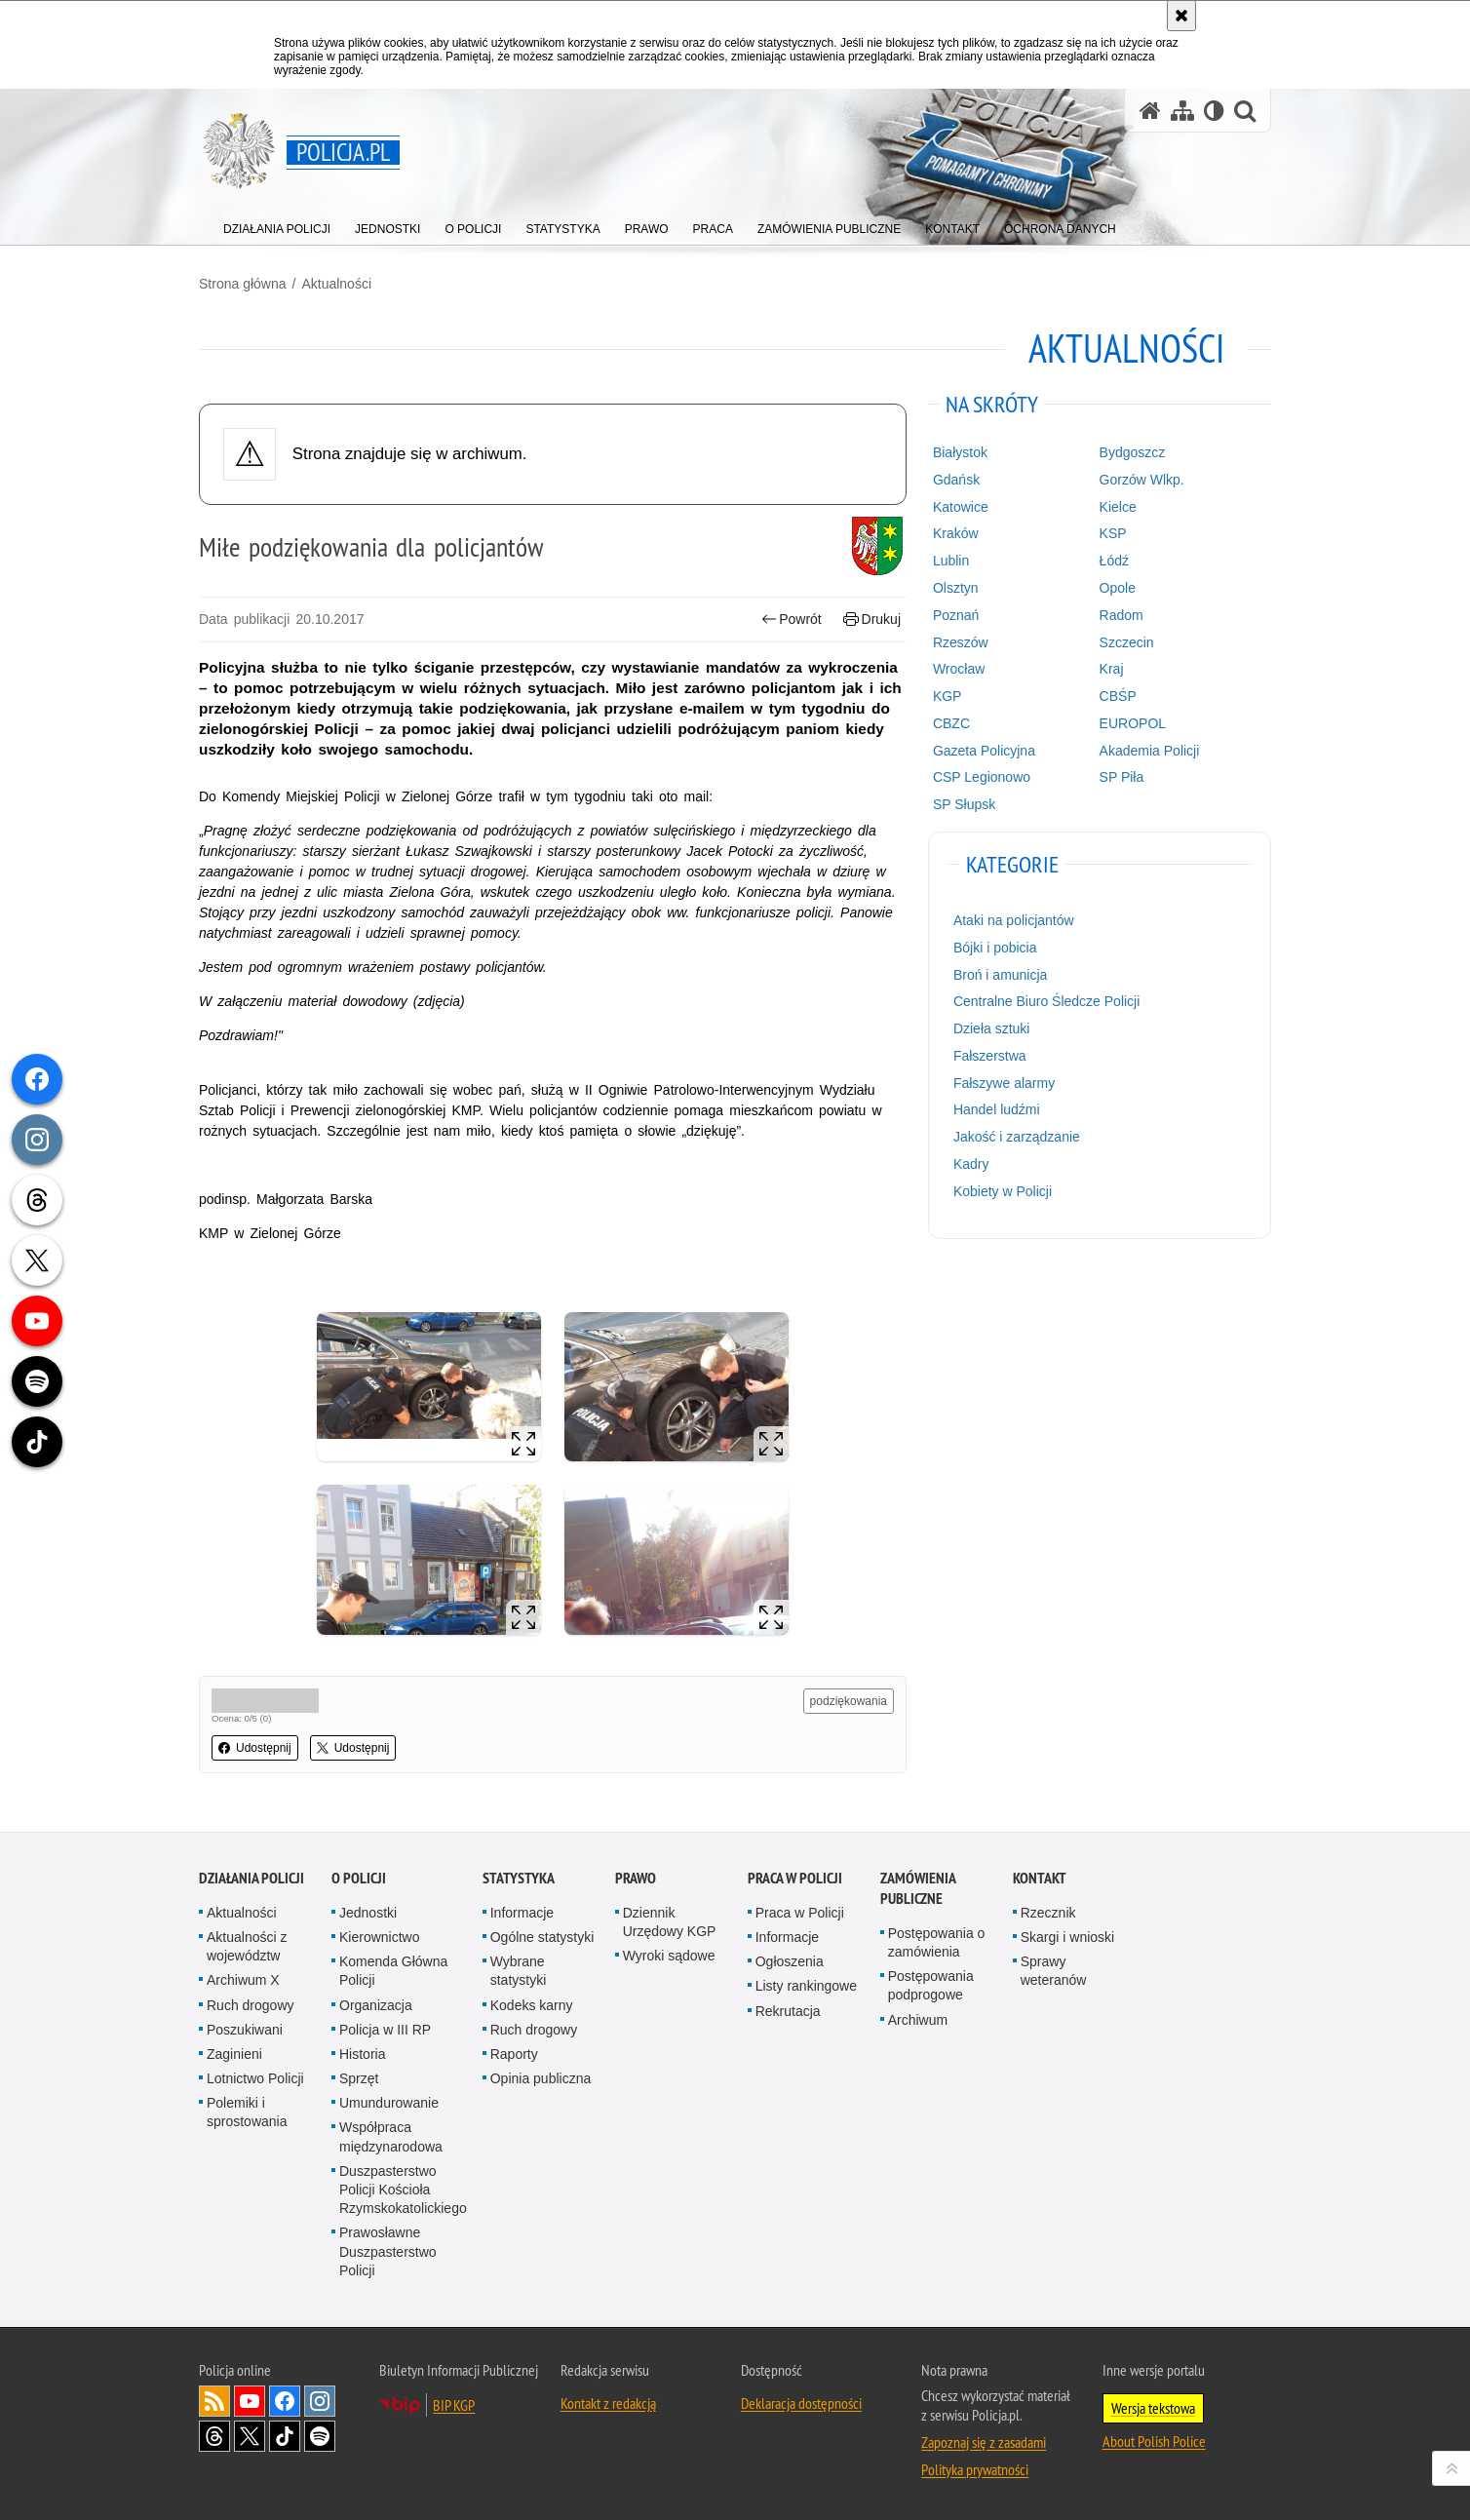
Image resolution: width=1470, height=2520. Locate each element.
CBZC (951, 723)
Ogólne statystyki (542, 1937)
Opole (1118, 588)
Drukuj (872, 619)
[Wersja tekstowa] (1214, 110)
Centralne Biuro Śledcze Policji (1046, 1001)
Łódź (1114, 560)
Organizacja (375, 2005)
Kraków (956, 533)
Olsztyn (956, 588)
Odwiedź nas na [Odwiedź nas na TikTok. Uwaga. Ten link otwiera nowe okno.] (284, 2436)
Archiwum (918, 2020)
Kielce (1118, 507)
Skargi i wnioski (1067, 1937)
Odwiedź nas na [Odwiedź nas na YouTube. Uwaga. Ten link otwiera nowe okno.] (249, 2401)
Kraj (1112, 669)
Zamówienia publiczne (917, 1888)
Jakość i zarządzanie (1016, 1136)
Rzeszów (960, 642)
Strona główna (243, 283)
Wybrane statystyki (518, 1971)
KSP (1113, 533)
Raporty (514, 2054)
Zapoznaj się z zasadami (983, 2442)
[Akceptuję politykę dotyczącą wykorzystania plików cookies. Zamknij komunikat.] (1181, 15)
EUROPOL (1133, 723)
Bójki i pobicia (995, 947)
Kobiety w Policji (1002, 1191)
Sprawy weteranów (1054, 1971)
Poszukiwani (245, 2029)
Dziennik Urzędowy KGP (669, 1922)
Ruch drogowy (250, 2005)
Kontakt (1039, 1878)
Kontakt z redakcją (608, 2403)
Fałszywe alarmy (1004, 1083)
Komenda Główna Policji (393, 1971)
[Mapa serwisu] (1182, 110)
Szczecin (1127, 642)
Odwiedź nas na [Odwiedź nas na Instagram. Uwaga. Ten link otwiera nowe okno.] (319, 2401)
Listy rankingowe (806, 1986)
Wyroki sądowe (669, 1955)
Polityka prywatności (974, 2469)
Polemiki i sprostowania (247, 2112)
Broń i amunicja (1000, 975)
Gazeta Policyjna (984, 750)
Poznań (956, 615)
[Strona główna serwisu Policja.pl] (1150, 110)
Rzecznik (1048, 1912)
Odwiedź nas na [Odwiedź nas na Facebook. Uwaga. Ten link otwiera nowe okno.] (284, 2401)
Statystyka (519, 1878)
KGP (947, 696)
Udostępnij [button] (254, 1748)
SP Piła (1122, 777)
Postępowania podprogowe (931, 1985)
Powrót (791, 619)
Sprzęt (358, 2078)
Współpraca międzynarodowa (391, 2136)
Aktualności (336, 283)
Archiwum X (243, 1980)
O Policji (358, 1878)
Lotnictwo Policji (255, 2078)
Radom (1121, 615)
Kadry (971, 1164)
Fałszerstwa (989, 1056)
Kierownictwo (379, 1937)
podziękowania (848, 1701)
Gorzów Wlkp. (1142, 479)
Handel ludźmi (996, 1109)
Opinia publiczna (541, 2078)
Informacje (522, 1912)
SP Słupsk (964, 804)
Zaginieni (234, 2054)
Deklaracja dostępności (801, 2403)
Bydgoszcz (1133, 452)
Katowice (960, 507)
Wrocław (959, 669)
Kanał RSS (214, 2401)
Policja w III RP (385, 2029)
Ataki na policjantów (1013, 920)
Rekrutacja (788, 2011)
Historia (362, 2054)
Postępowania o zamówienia (937, 1942)
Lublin (951, 560)
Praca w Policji (795, 1878)
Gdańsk (956, 479)
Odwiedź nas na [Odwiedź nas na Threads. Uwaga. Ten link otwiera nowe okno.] (214, 2436)
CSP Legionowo (981, 777)
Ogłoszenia (789, 1961)
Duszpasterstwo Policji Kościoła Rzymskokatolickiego (403, 2189)
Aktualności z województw (247, 1946)
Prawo (635, 1878)
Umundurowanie (389, 2103)
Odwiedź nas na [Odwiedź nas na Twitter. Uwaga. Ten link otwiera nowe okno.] (249, 2436)
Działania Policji (251, 1878)
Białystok (960, 452)
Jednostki (368, 1912)
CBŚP (1118, 696)
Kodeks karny (531, 2005)
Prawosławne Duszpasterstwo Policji (388, 2251)
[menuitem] (277, 225)
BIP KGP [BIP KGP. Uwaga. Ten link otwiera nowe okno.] (454, 2405)
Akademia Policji (1150, 750)
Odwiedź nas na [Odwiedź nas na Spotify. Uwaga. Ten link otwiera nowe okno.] (319, 2436)
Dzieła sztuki (991, 1028)
